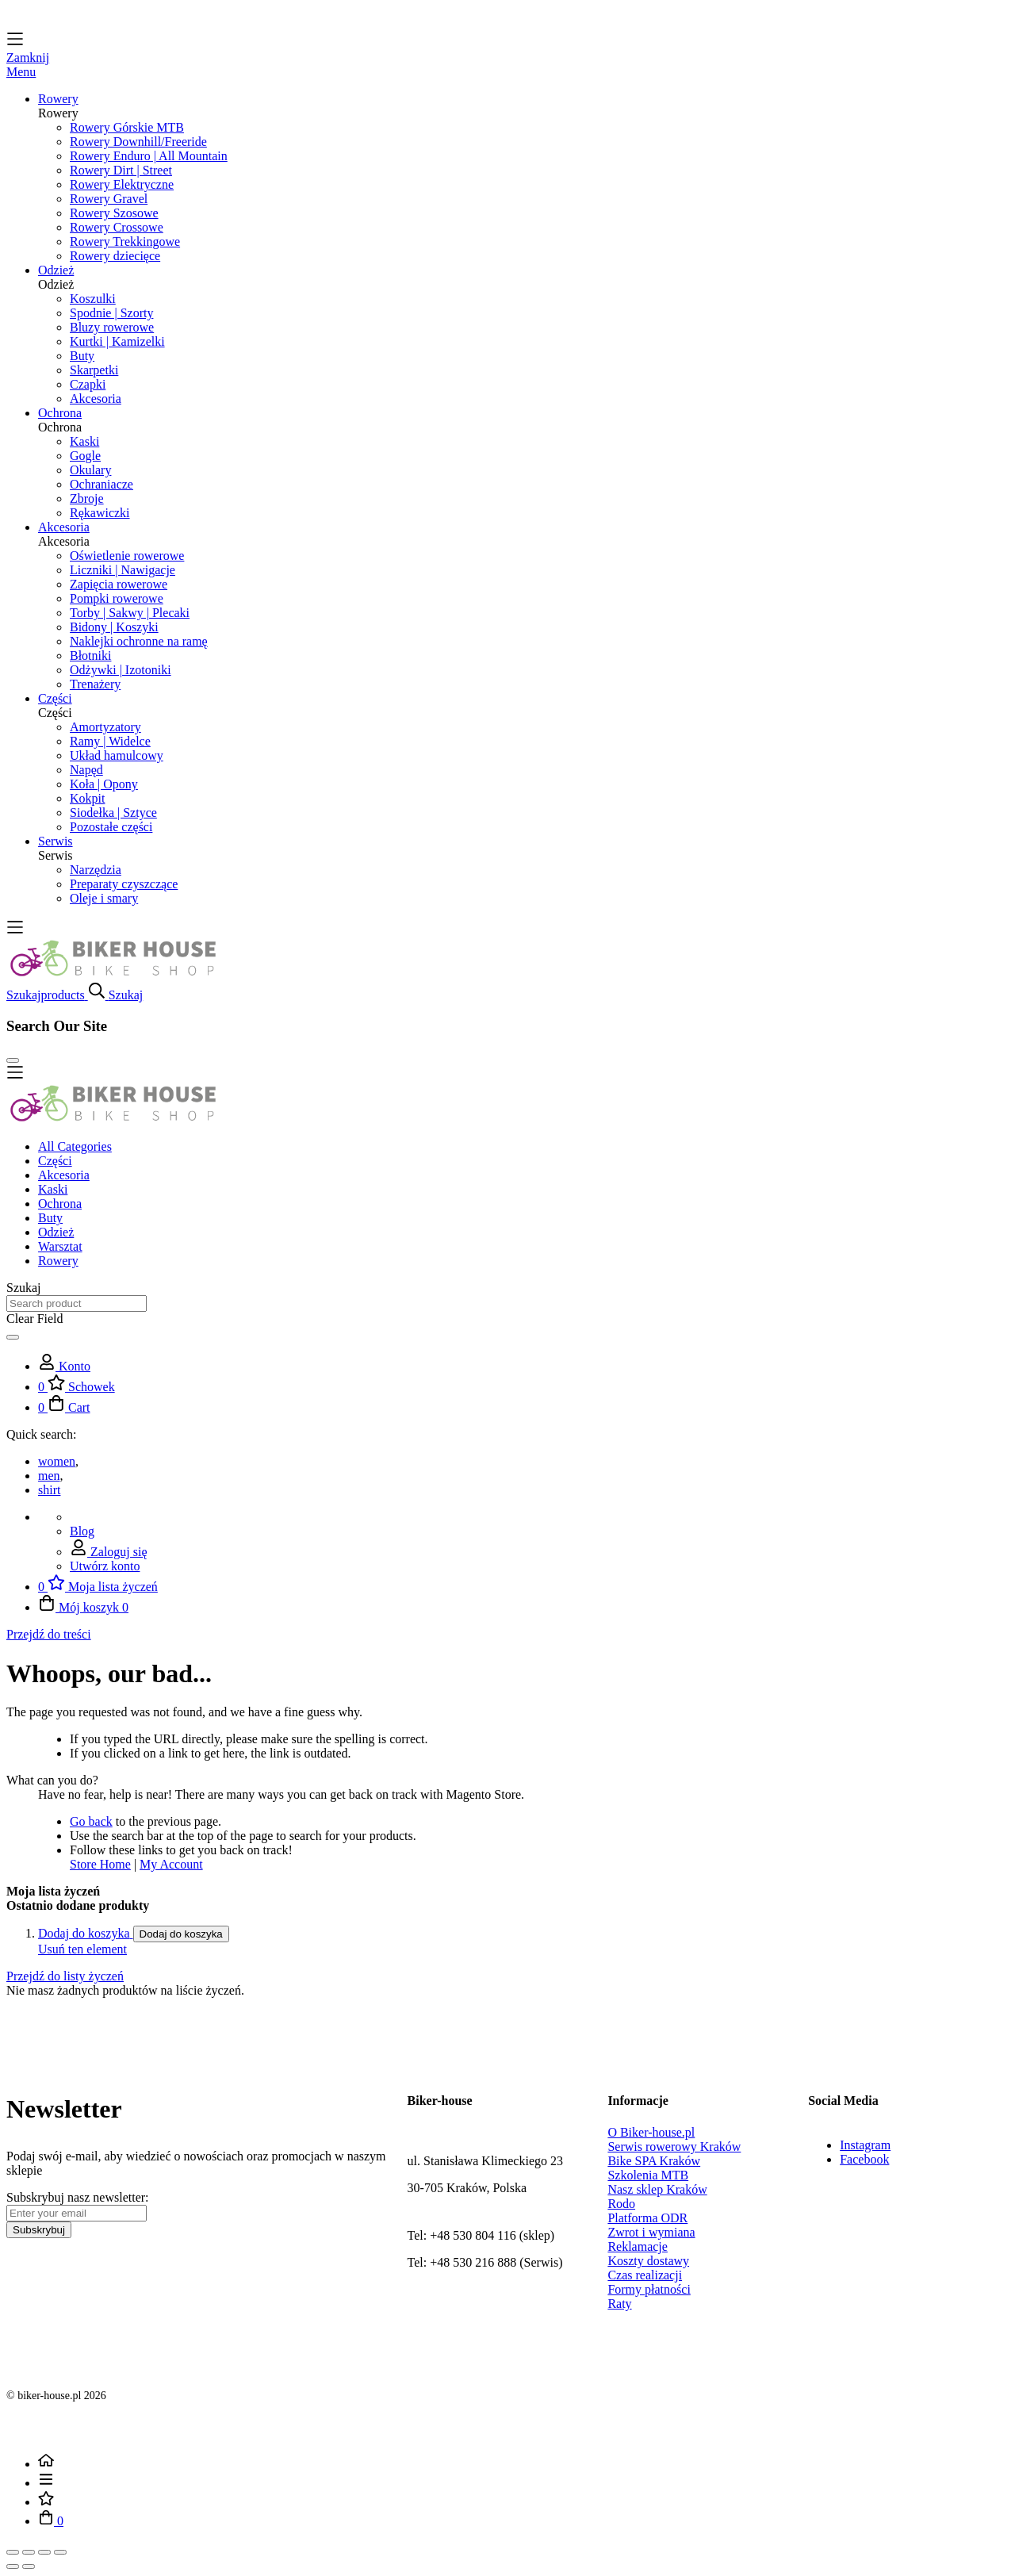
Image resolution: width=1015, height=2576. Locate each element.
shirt (49, 1490)
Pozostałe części (111, 827)
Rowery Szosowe (114, 213)
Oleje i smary (104, 898)
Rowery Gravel (108, 198)
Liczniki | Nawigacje (122, 570)
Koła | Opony (104, 784)
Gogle (85, 455)
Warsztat (60, 1246)
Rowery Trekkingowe (125, 241)
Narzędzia (95, 869)
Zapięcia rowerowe (118, 584)
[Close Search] (12, 1060)
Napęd (86, 769)
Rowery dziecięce (115, 256)
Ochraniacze (101, 484)
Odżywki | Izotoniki (120, 670)
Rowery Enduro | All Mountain (149, 156)
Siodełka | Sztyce (113, 812)
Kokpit (87, 798)
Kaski (84, 441)
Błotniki (90, 655)
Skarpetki (94, 370)
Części (55, 1160)
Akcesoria (95, 398)
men (49, 1475)
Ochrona (60, 1203)
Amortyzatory (105, 727)
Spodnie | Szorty (111, 313)
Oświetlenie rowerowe (127, 555)
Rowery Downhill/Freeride (138, 141)
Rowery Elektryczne (122, 184)
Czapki (87, 384)
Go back (91, 1821)
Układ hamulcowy (116, 755)
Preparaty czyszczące (124, 884)
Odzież (56, 1232)
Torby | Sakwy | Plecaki (130, 612)
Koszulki (93, 298)
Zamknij (27, 57)
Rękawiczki (100, 512)
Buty (82, 355)
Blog (82, 1531)
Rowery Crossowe (116, 227)
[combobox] (76, 1303)
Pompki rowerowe (116, 598)
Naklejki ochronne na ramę (139, 641)
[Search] (12, 1337)
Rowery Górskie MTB (127, 127)
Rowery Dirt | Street (121, 170)
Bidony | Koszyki (114, 627)
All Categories (75, 1146)
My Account (171, 1864)
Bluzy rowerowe (112, 327)
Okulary (90, 470)
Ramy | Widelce (110, 741)
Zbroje (87, 498)
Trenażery (95, 684)
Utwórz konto (105, 1566)
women (56, 1461)
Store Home (100, 1864)
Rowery (58, 1260)
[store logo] (113, 974)
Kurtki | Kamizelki (117, 341)
